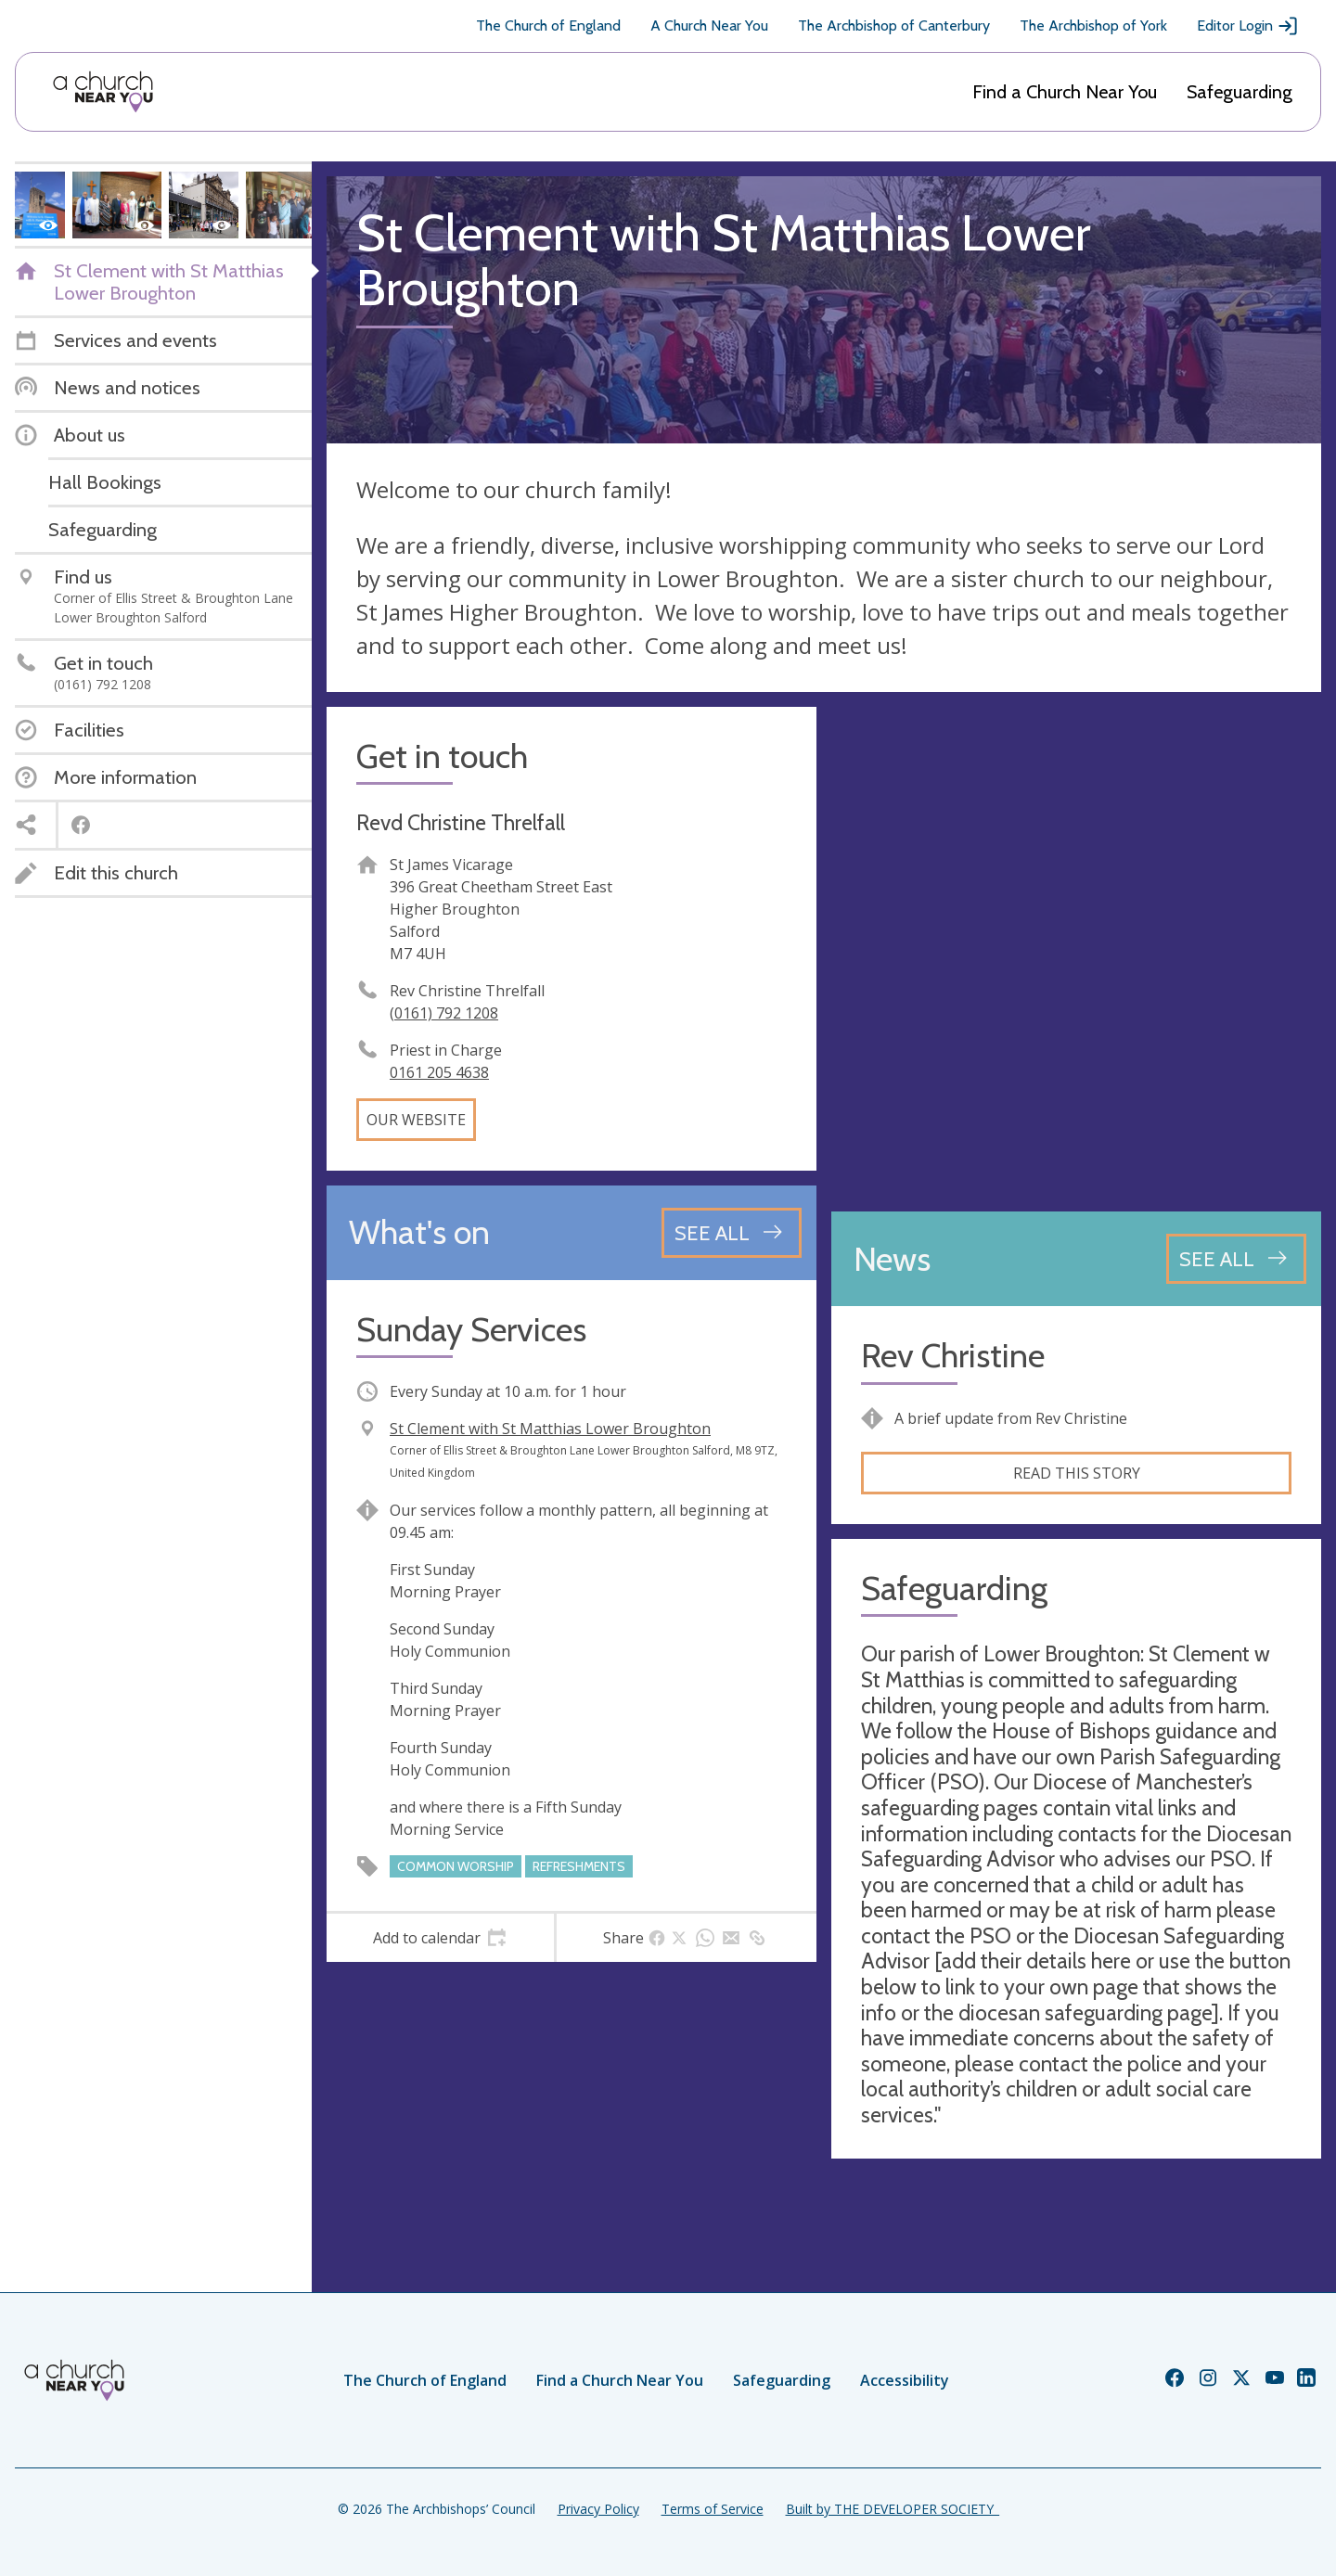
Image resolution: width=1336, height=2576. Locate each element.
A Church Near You (709, 25)
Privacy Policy (598, 2509)
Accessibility (904, 2380)
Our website (416, 1119)
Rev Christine (953, 1356)
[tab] (440, 1938)
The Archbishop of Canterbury (894, 25)
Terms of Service (713, 2509)
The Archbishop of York (1093, 25)
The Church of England (548, 25)
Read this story (1076, 1473)
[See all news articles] (1236, 1259)
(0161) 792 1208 (444, 1013)
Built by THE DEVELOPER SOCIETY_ (892, 2509)
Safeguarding (1239, 92)
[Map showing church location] (1076, 952)
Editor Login (1248, 26)
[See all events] (732, 1233)
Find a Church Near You (1064, 92)
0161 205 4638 (439, 1072)
